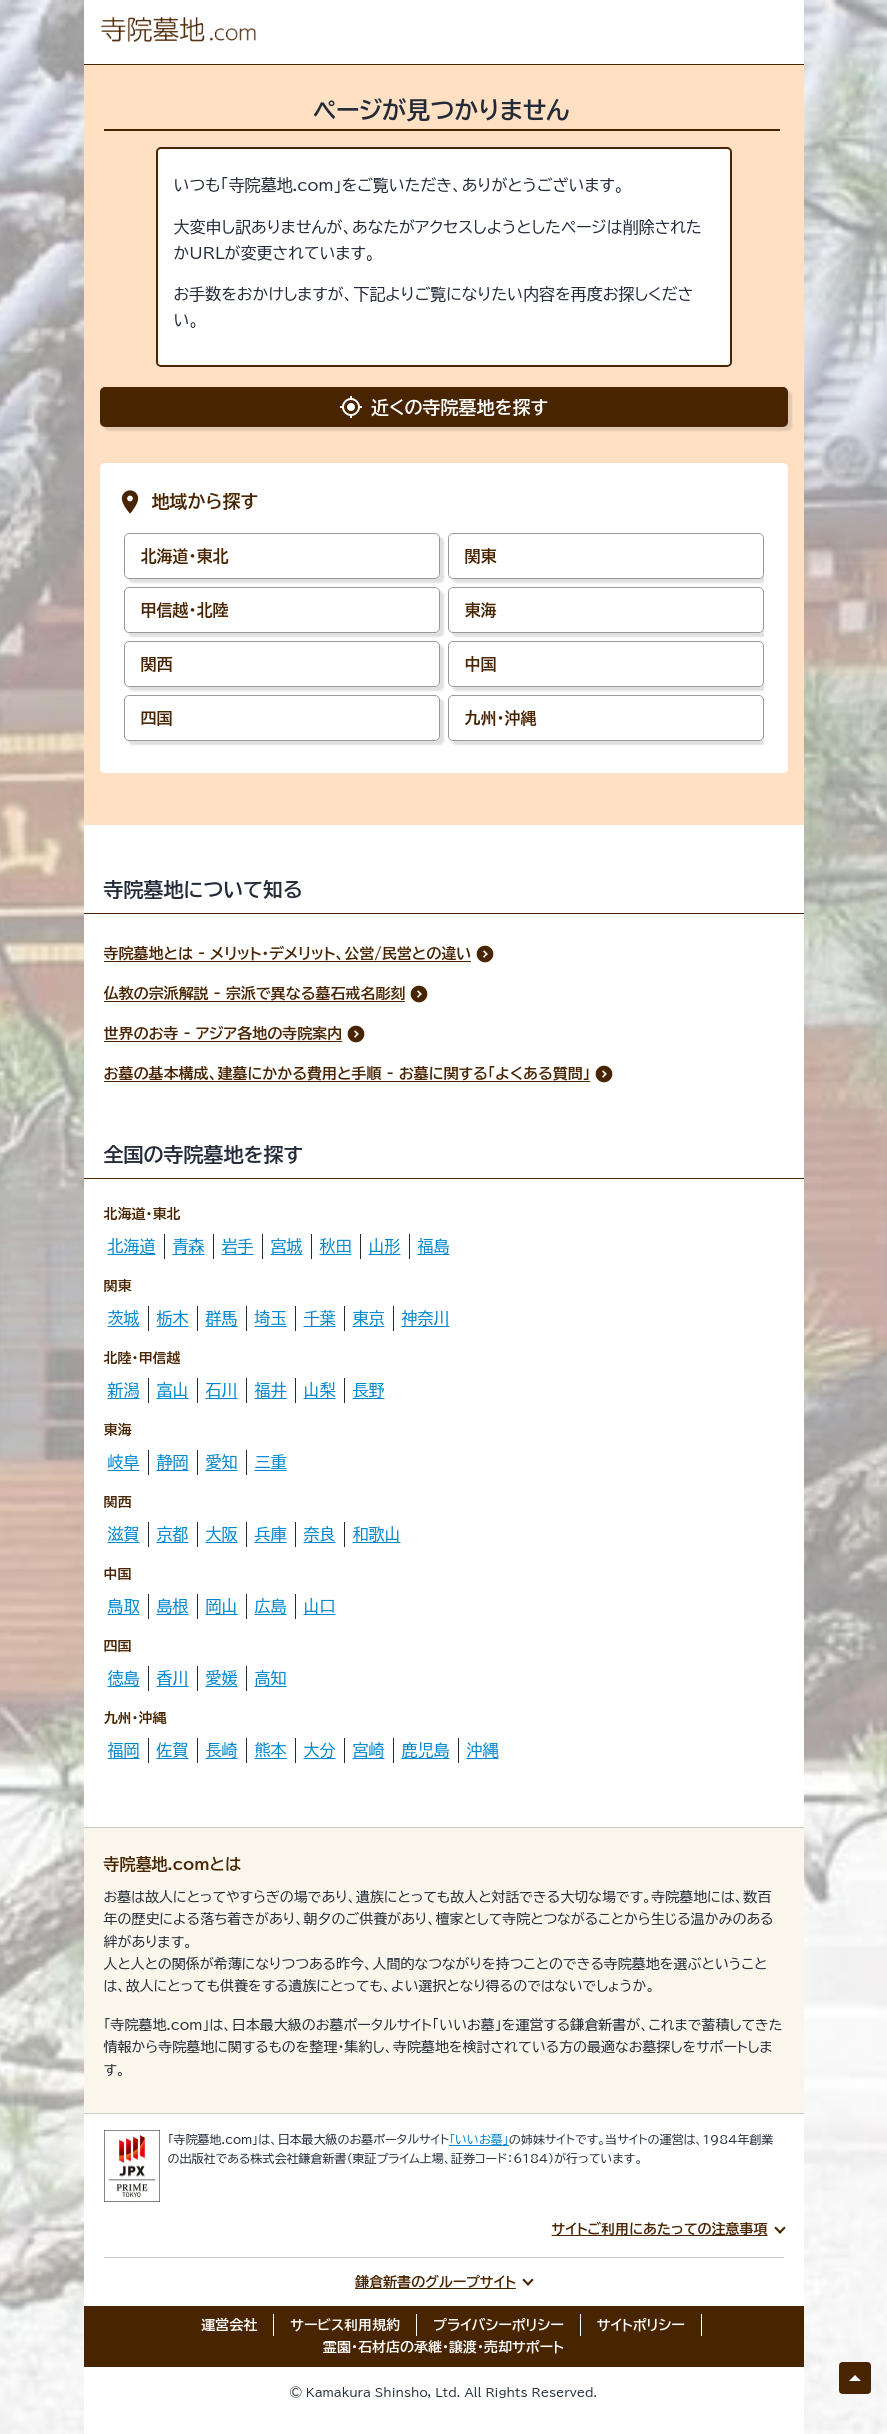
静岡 (173, 1462)
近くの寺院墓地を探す (443, 407)
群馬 (222, 1318)
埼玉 (271, 1318)
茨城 (124, 1318)
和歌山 (377, 1534)
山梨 (320, 1390)
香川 (173, 1678)
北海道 (132, 1246)
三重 (271, 1462)
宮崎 (369, 1750)
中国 (481, 664)
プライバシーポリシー (498, 2325)
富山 (173, 1390)
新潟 (124, 1390)
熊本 (271, 1750)
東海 (481, 610)
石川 (222, 1390)
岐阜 (124, 1462)
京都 (173, 1534)
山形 (385, 1246)
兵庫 (271, 1534)
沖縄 (483, 1750)
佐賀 (173, 1750)
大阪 (222, 1534)
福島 (434, 1246)
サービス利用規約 (345, 2325)
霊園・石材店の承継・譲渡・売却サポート (443, 2347)
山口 (320, 1606)
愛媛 (222, 1678)
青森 (189, 1246)
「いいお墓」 (479, 2139)
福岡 (124, 1750)
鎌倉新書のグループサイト (435, 2282)
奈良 (320, 1534)
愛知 (222, 1462)
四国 (157, 718)
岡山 (222, 1606)
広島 (271, 1606)
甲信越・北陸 (185, 610)
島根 (173, 1606)
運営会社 (229, 2325)
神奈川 (426, 1318)
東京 (369, 1318)
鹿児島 (426, 1750)
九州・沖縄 (501, 718)
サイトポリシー (641, 2325)
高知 (271, 1678)
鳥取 (124, 1606)
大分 (320, 1750)
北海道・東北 (185, 556)
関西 (157, 664)
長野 (369, 1390)
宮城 (287, 1246)
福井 (271, 1390)
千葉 (320, 1318)
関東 (481, 556)
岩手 (238, 1246)
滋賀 (124, 1534)
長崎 (222, 1750)
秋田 (336, 1246)
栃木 (173, 1318)
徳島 (124, 1678)
